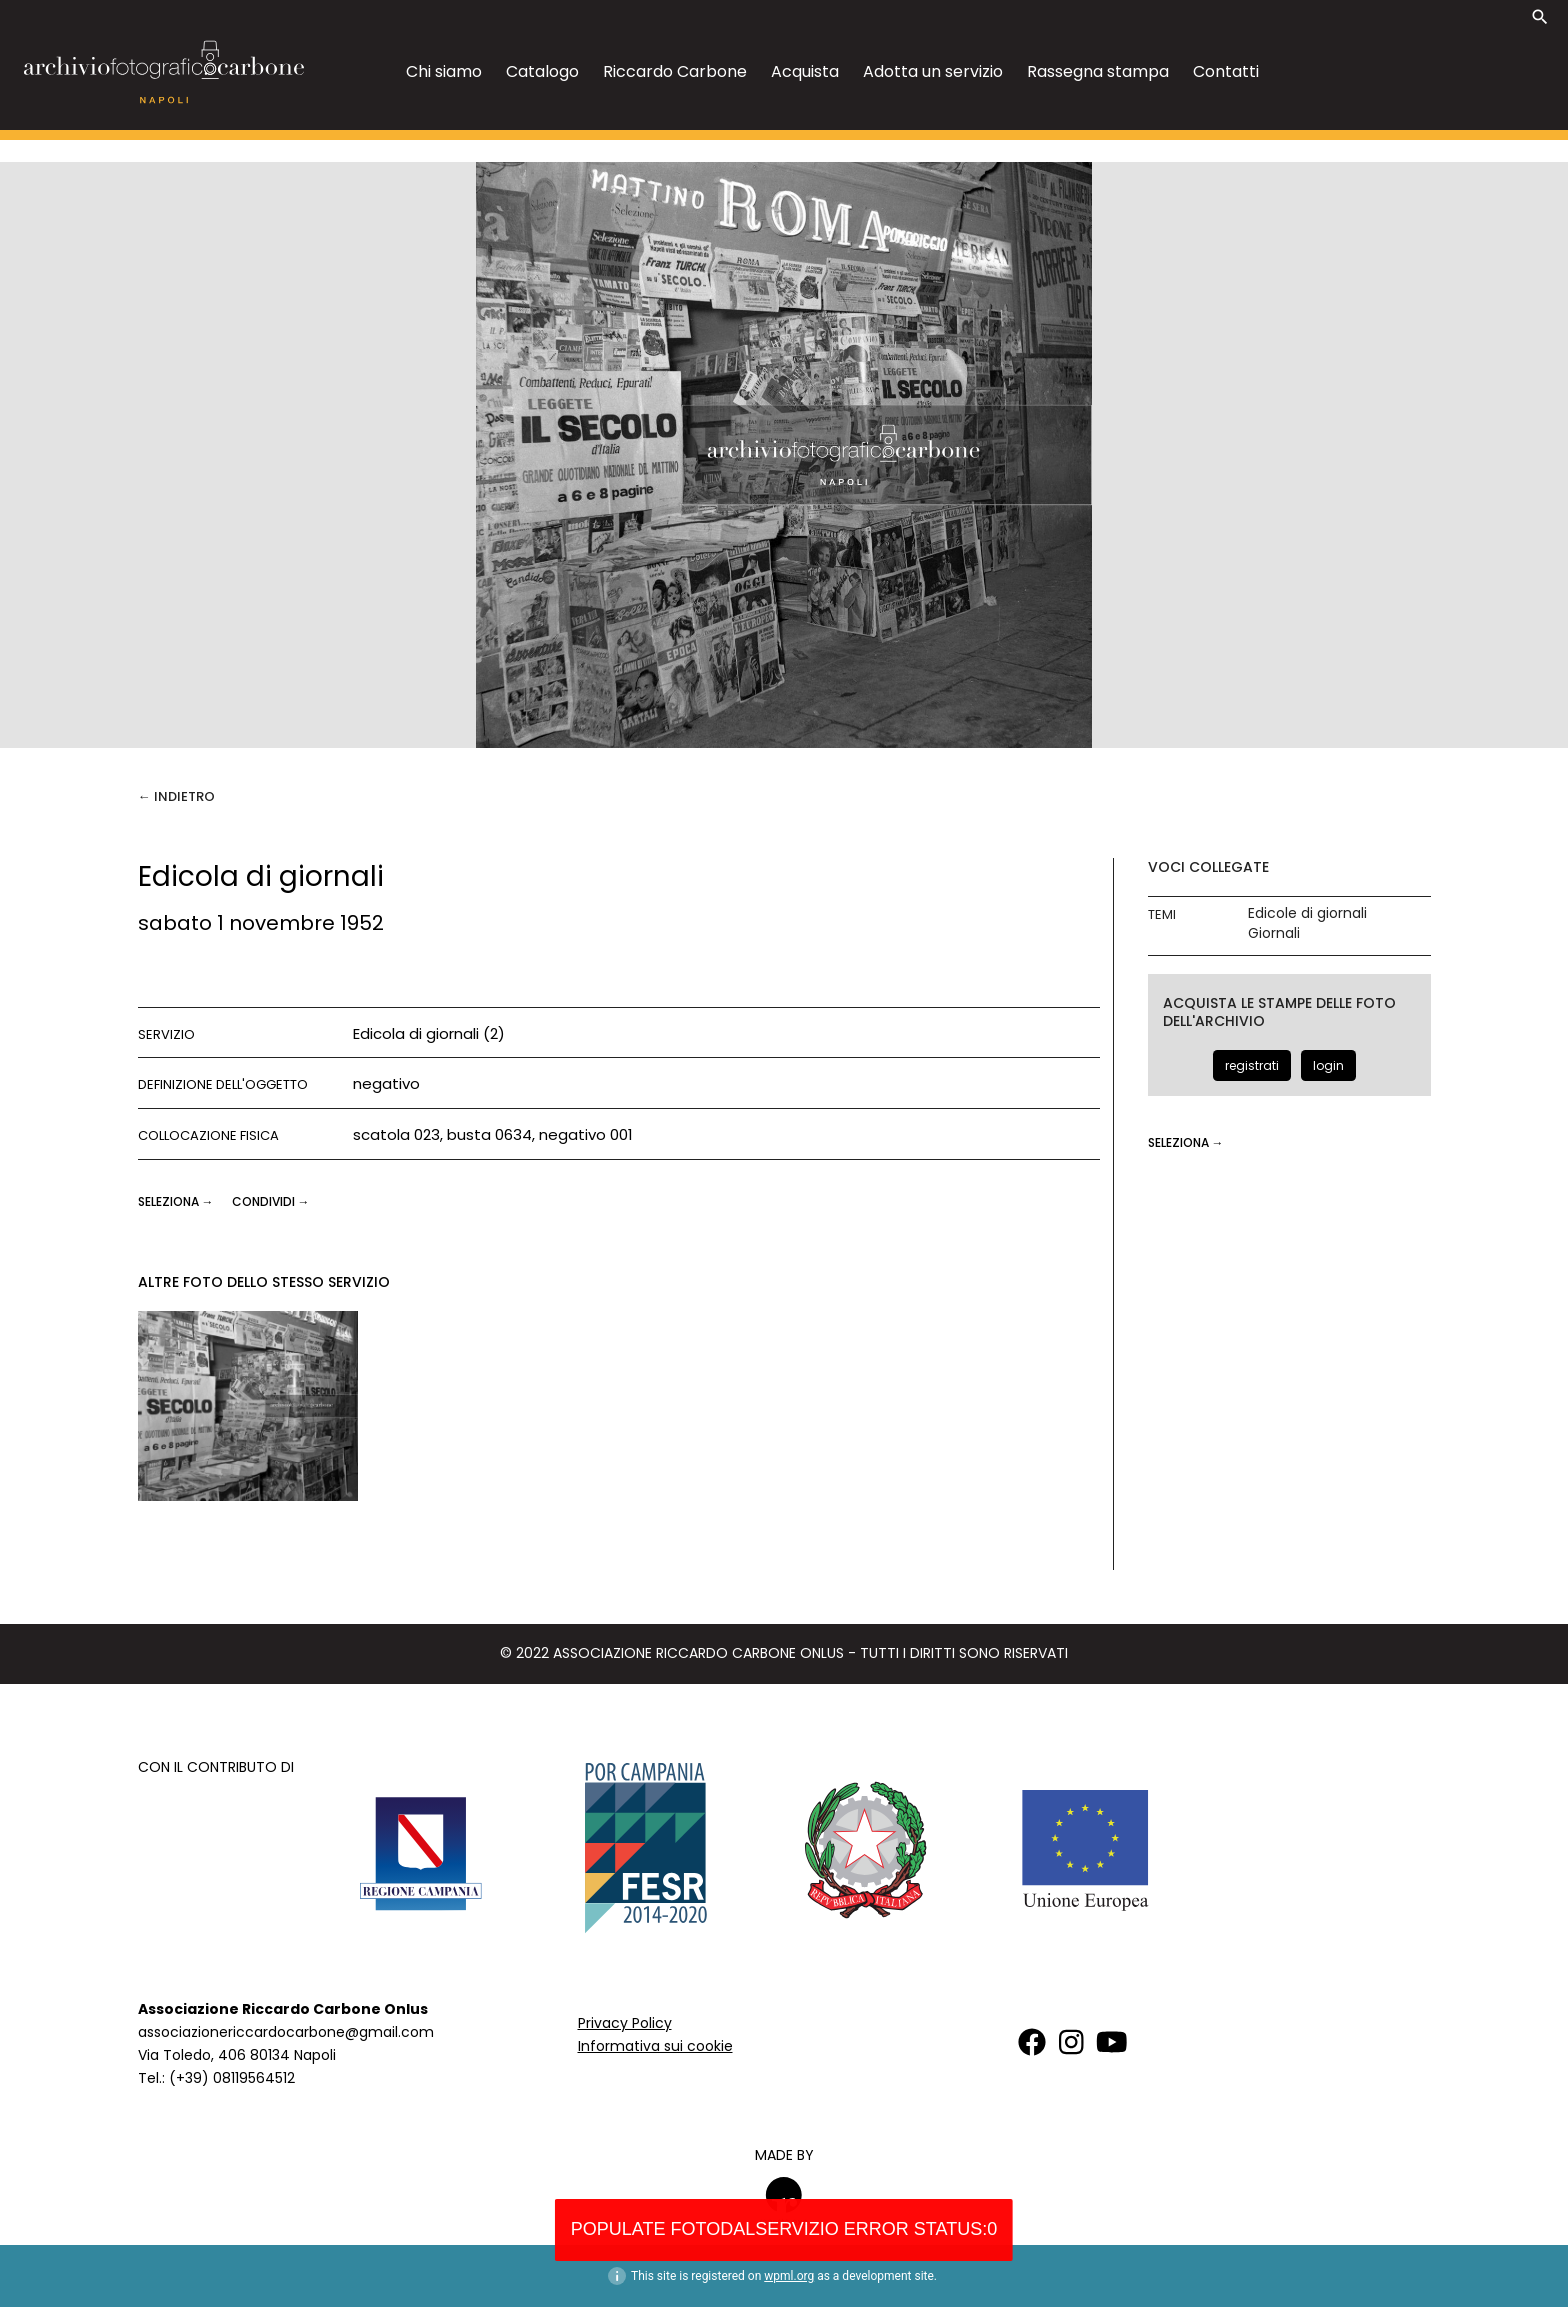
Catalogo (542, 71)
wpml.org (789, 2276)
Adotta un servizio (933, 71)
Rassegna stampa (1098, 71)
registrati (1252, 1065)
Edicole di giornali (1307, 913)
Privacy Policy (625, 2023)
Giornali (1274, 933)
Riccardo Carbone (675, 71)
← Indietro (176, 796)
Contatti (1226, 71)
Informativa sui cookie (655, 2046)
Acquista (805, 71)
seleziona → (177, 1201)
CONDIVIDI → (271, 1201)
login (1328, 1065)
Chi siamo (444, 71)
